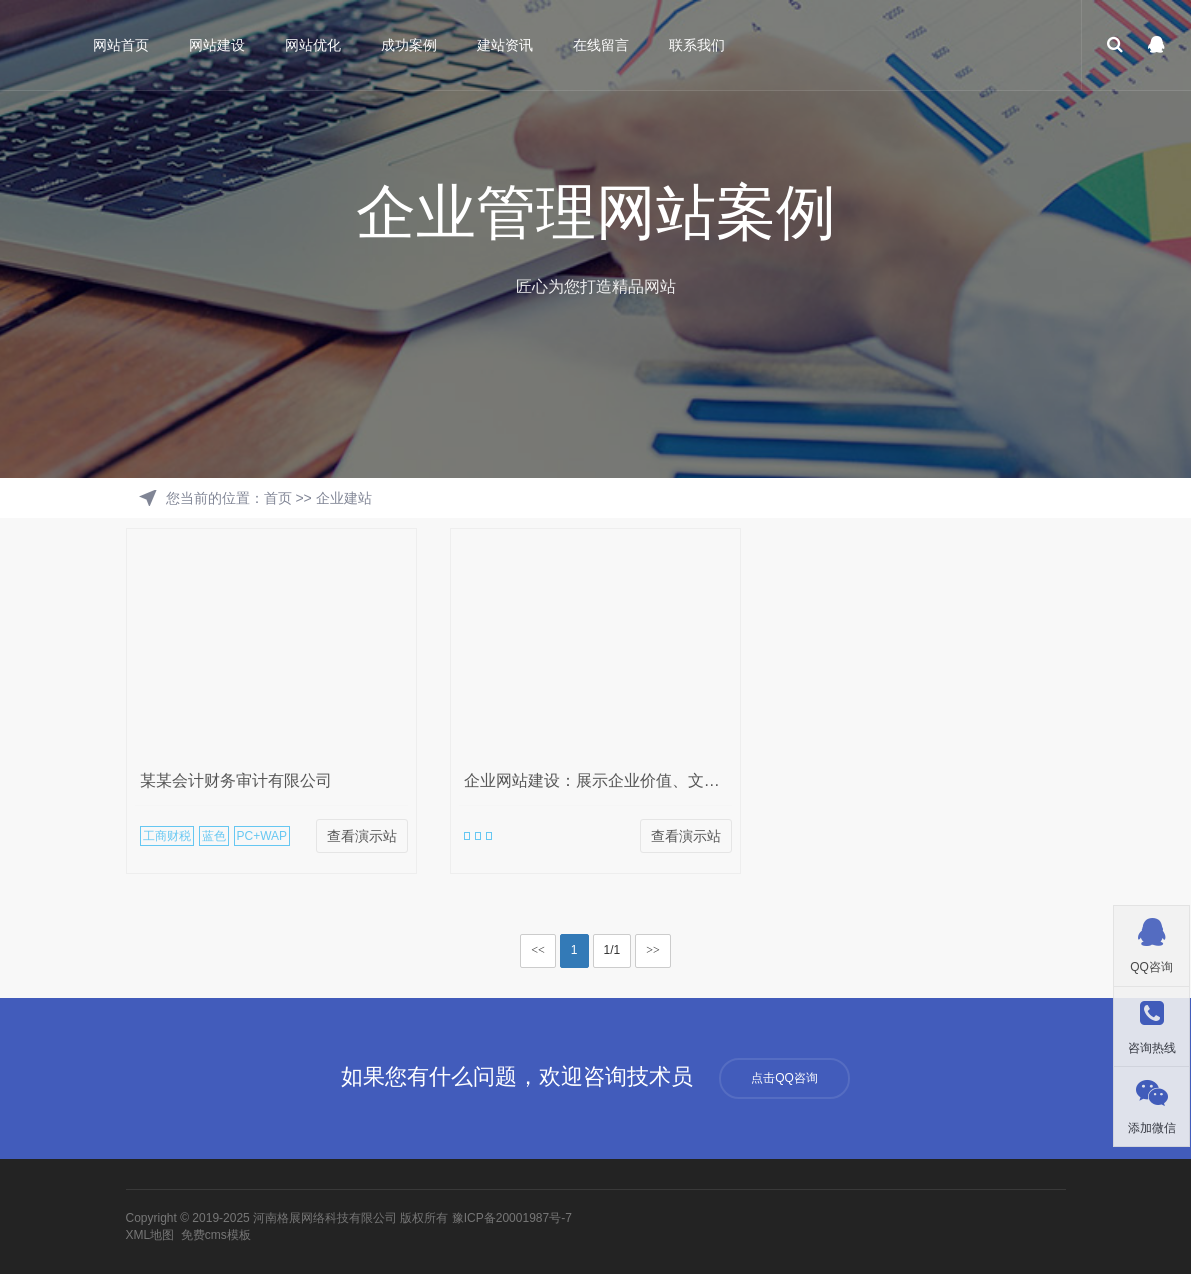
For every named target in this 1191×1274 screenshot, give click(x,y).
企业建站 (344, 498)
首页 (278, 498)
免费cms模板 (216, 1235)
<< (538, 950)
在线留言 (603, 45)
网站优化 (315, 45)
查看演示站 (362, 836)
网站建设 (219, 45)
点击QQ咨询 (784, 1078)
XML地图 (150, 1235)
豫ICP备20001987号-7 (512, 1218)
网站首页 (123, 45)
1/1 (612, 950)
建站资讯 (507, 45)
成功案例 (411, 45)
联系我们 (699, 45)
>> (653, 950)
